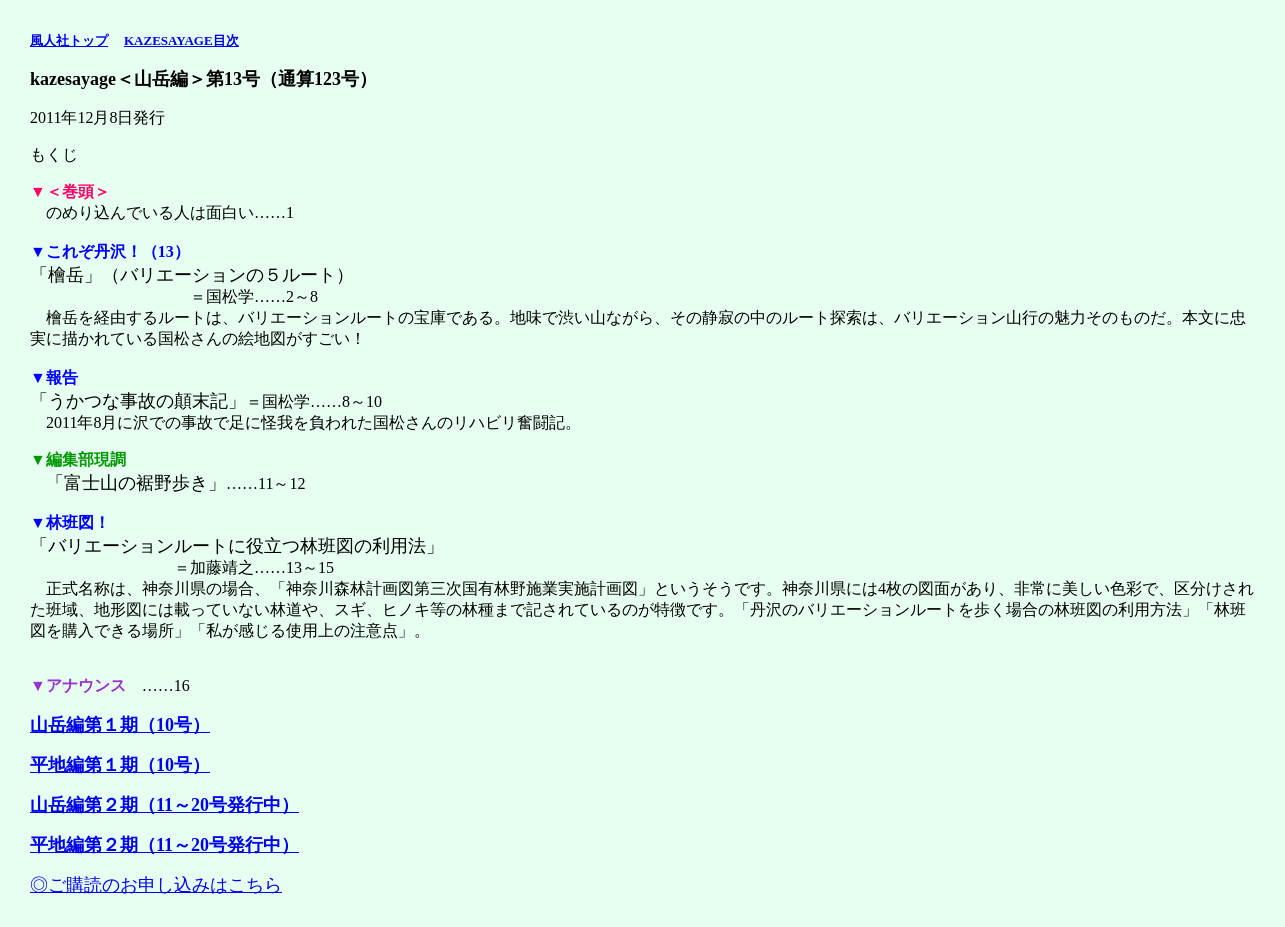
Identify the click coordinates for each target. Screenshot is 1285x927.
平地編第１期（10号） (120, 765)
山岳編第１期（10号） (120, 725)
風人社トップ (69, 40)
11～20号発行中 (218, 845)
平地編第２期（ (93, 845)
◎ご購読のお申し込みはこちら (156, 885)
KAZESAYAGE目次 (181, 40)
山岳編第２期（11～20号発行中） (164, 805)
